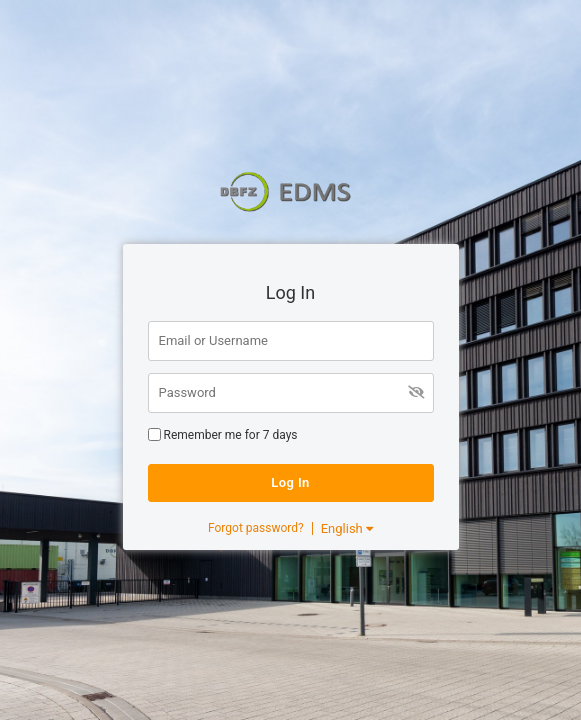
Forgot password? (256, 528)
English (347, 528)
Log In (290, 482)
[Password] (291, 393)
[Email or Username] (291, 341)
